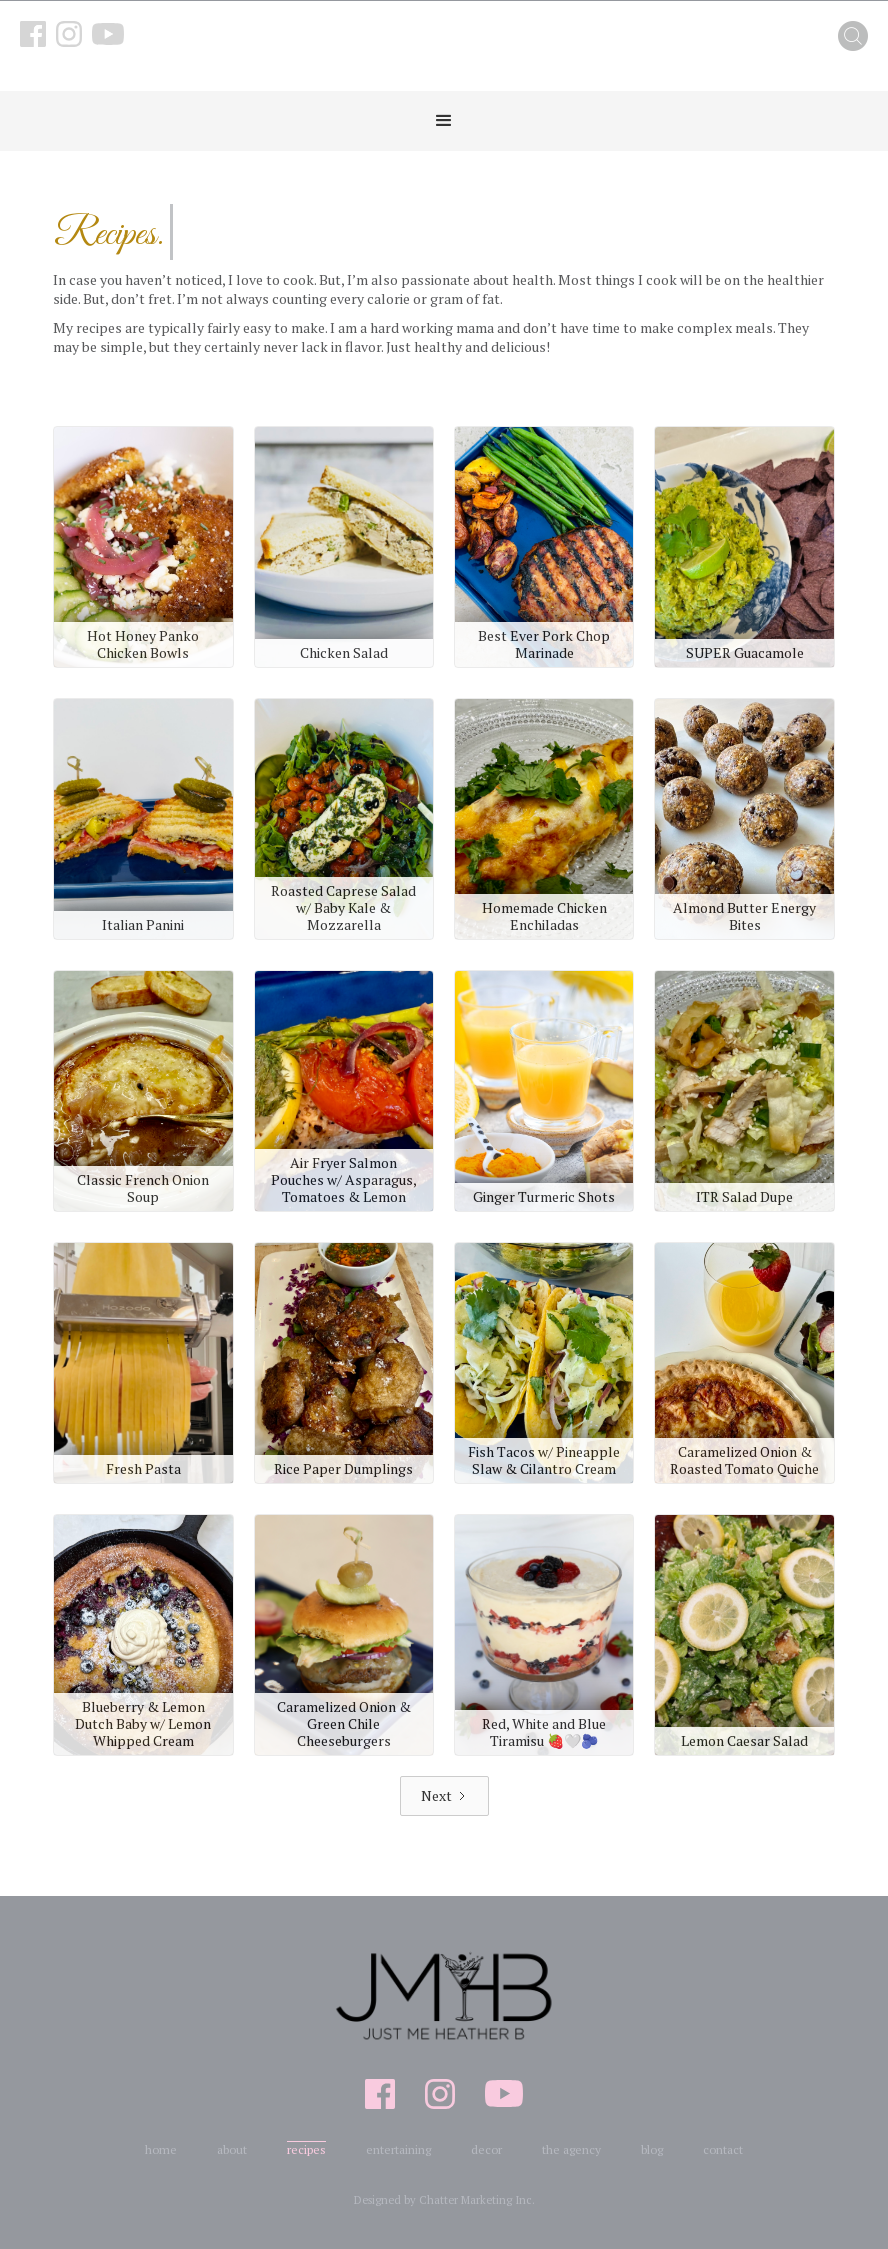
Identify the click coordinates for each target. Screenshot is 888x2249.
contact (723, 2149)
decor (486, 2149)
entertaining (398, 2149)
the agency (571, 2149)
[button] (444, 121)
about (232, 2149)
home (161, 2149)
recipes (306, 2149)
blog (652, 2149)
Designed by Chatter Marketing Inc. (444, 2200)
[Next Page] (444, 1796)
